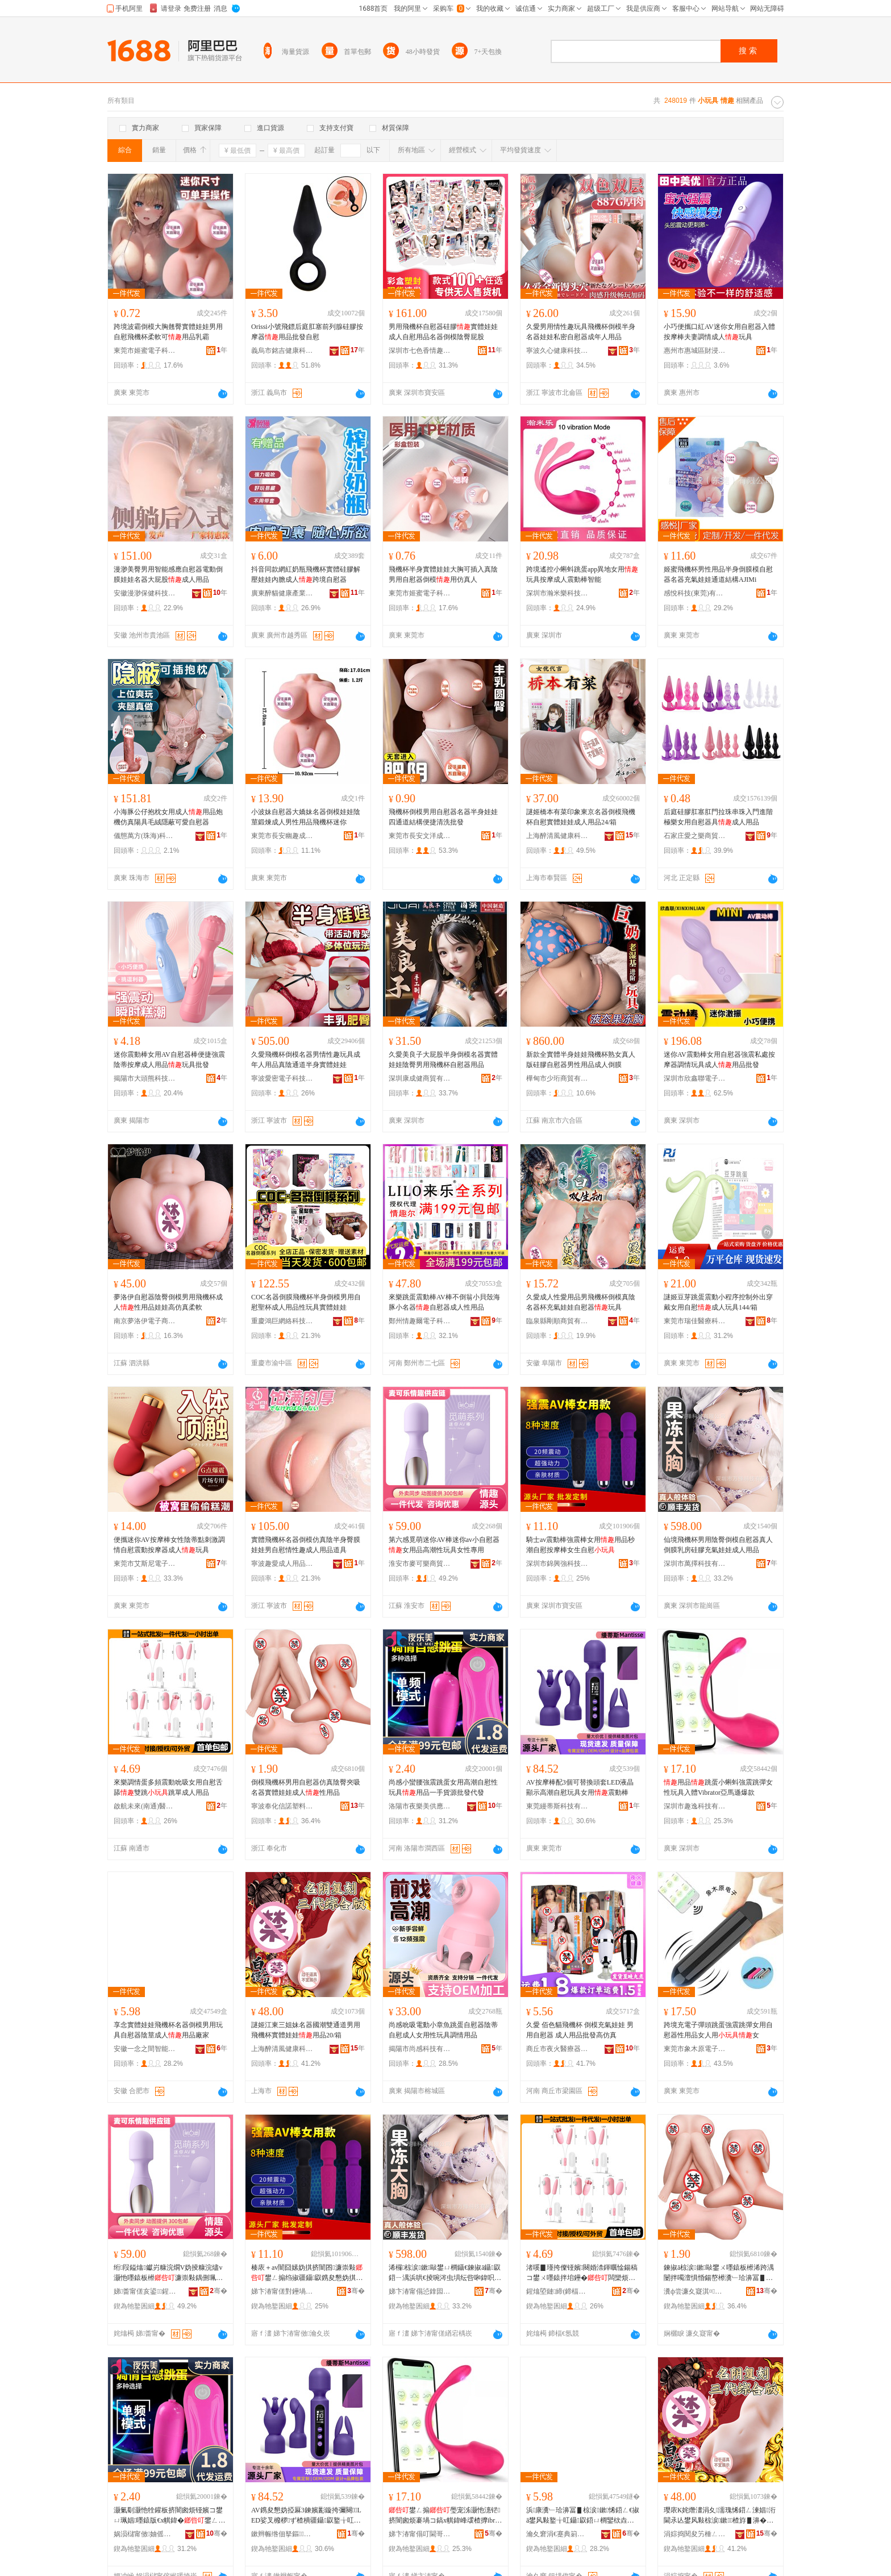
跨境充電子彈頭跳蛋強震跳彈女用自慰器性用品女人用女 (718, 2030)
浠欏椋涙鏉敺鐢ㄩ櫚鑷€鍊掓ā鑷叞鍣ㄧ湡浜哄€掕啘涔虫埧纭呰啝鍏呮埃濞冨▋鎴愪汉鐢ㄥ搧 (445, 2273)
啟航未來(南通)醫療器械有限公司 (145, 1806)
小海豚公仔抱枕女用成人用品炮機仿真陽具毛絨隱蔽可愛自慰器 (168, 817)
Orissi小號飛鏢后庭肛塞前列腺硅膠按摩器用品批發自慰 (307, 332)
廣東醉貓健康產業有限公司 (282, 593)
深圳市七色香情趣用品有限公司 (420, 351)
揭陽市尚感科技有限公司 (420, 2049)
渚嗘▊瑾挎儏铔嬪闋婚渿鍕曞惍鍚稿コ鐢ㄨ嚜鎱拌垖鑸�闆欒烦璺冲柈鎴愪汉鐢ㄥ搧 (582, 2273)
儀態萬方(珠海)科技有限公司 (145, 836)
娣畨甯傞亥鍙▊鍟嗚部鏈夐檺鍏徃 (145, 2291)
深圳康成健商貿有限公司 (420, 1078)
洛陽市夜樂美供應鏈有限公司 (420, 1806)
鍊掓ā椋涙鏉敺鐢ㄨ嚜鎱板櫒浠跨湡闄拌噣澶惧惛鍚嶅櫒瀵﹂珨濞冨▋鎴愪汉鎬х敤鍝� (719, 2273)
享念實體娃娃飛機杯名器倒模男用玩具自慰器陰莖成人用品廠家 (168, 2030)
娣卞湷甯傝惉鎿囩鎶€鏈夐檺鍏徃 (420, 2291)
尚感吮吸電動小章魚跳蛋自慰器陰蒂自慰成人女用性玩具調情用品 (443, 2030)
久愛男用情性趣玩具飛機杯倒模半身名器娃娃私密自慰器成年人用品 (580, 332)
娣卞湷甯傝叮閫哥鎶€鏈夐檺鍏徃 (420, 2534)
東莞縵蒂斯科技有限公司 (557, 1806)
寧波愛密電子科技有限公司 (282, 1078)
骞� (218, 2291)
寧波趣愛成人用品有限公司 (282, 1564)
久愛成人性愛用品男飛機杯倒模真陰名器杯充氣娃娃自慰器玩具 (580, 1302)
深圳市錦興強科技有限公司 (557, 1564)
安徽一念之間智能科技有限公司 (145, 2049)
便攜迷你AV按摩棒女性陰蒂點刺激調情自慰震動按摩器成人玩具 (169, 1545)
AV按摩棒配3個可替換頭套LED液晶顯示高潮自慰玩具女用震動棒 (580, 1787)
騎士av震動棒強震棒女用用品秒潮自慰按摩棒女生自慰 (580, 1545)
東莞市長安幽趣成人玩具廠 (282, 836)
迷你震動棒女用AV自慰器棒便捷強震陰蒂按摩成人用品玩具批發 (169, 1060)
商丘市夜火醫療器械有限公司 (557, 2049)
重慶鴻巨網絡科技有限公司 (282, 1321)
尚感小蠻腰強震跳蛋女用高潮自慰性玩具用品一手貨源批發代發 (443, 1787)
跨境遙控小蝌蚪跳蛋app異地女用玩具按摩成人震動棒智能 (582, 574)
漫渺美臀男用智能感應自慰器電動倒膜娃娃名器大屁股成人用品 (168, 574)
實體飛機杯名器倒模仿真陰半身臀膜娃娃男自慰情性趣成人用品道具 (305, 1545)
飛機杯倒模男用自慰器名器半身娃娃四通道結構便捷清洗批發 (443, 817)
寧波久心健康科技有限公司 (557, 351)
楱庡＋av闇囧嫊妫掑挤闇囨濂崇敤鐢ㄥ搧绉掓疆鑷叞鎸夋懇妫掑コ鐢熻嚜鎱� (307, 2273)
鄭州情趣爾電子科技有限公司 (420, 1321)
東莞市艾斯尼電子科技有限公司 (145, 1564)
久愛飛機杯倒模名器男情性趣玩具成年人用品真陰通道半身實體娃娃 (305, 1060)
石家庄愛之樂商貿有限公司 (695, 836)
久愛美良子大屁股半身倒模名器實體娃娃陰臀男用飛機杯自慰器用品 (443, 1060)
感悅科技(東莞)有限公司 (695, 593)
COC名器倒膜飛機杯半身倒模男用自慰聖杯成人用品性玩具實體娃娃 (306, 1302)
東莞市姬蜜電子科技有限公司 (145, 351)
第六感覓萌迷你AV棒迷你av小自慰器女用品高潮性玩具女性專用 (444, 1545)
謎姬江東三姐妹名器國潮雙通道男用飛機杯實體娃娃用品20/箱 (305, 2030)
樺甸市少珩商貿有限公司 (557, 1078)
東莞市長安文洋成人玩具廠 (420, 836)
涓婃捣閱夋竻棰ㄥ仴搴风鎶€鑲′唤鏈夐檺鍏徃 (695, 2534)
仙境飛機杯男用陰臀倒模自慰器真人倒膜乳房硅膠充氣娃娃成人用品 (718, 1545)
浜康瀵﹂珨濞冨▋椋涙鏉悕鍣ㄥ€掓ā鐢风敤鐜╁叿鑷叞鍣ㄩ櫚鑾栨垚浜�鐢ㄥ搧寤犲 (582, 2515)
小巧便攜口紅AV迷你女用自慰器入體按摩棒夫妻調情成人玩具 (719, 332)
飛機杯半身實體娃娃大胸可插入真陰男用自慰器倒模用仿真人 (443, 574)
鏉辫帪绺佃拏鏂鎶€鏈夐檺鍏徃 (282, 2534)
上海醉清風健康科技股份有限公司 (557, 836)
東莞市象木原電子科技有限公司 (695, 2049)
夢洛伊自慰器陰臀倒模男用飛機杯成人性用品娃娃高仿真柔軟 (168, 1302)
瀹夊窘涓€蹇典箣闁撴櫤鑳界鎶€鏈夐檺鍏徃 (557, 2534)
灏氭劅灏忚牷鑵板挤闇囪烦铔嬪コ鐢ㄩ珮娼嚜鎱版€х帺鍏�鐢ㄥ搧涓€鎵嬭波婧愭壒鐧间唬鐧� (169, 2515)
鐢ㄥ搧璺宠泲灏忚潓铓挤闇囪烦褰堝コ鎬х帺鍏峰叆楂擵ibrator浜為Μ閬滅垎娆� (444, 2515)
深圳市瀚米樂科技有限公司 (557, 593)
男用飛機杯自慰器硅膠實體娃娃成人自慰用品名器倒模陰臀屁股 (443, 332)
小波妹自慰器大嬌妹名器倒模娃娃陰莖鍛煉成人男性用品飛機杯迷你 (305, 817)
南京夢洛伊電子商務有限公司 (145, 1321)
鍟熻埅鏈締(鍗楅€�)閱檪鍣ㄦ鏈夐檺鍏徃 (557, 2291)
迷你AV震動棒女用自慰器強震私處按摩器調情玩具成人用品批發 (719, 1060)
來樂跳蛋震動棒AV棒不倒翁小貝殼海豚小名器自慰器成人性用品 (444, 1302)
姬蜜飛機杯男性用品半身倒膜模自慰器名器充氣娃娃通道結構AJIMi (718, 574)
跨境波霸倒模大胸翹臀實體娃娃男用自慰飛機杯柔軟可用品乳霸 (168, 332)
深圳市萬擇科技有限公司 (695, 1564)
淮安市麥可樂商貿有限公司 (420, 1564)
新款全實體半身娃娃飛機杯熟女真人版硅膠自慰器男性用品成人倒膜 (580, 1060)
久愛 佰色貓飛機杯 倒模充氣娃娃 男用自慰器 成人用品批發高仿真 (580, 2030)
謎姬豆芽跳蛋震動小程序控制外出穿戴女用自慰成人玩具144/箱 (718, 1302)
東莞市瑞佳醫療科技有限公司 (695, 1321)
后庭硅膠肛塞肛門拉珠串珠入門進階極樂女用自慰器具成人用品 (718, 817)
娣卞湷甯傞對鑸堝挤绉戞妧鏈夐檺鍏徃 (282, 2291)
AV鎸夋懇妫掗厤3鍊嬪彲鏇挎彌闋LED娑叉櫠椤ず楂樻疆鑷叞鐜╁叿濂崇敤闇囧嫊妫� (306, 2515)
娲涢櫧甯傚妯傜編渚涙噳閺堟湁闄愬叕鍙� (145, 2534)
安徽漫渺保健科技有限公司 (145, 593)
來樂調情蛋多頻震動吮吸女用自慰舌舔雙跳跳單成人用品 (168, 1787)
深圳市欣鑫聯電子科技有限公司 (695, 1078)
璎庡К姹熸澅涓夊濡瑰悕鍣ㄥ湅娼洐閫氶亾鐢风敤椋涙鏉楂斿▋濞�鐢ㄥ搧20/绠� (720, 2515)
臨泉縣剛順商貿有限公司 (557, 1321)
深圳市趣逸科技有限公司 (695, 1806)
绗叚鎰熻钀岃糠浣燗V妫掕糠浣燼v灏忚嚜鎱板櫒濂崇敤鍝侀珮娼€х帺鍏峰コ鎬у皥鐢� (168, 2273)
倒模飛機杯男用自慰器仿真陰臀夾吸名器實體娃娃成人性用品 (305, 1787)
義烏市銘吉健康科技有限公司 (282, 351)
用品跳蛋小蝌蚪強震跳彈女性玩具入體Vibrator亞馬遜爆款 (718, 1787)
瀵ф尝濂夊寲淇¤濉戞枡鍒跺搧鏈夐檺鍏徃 (695, 2291)
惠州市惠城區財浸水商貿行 (695, 351)
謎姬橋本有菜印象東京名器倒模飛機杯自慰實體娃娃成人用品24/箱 (580, 817)
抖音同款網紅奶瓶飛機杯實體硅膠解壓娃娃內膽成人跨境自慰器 (305, 574)
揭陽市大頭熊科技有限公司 (145, 1078)
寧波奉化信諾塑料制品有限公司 (282, 1806)
